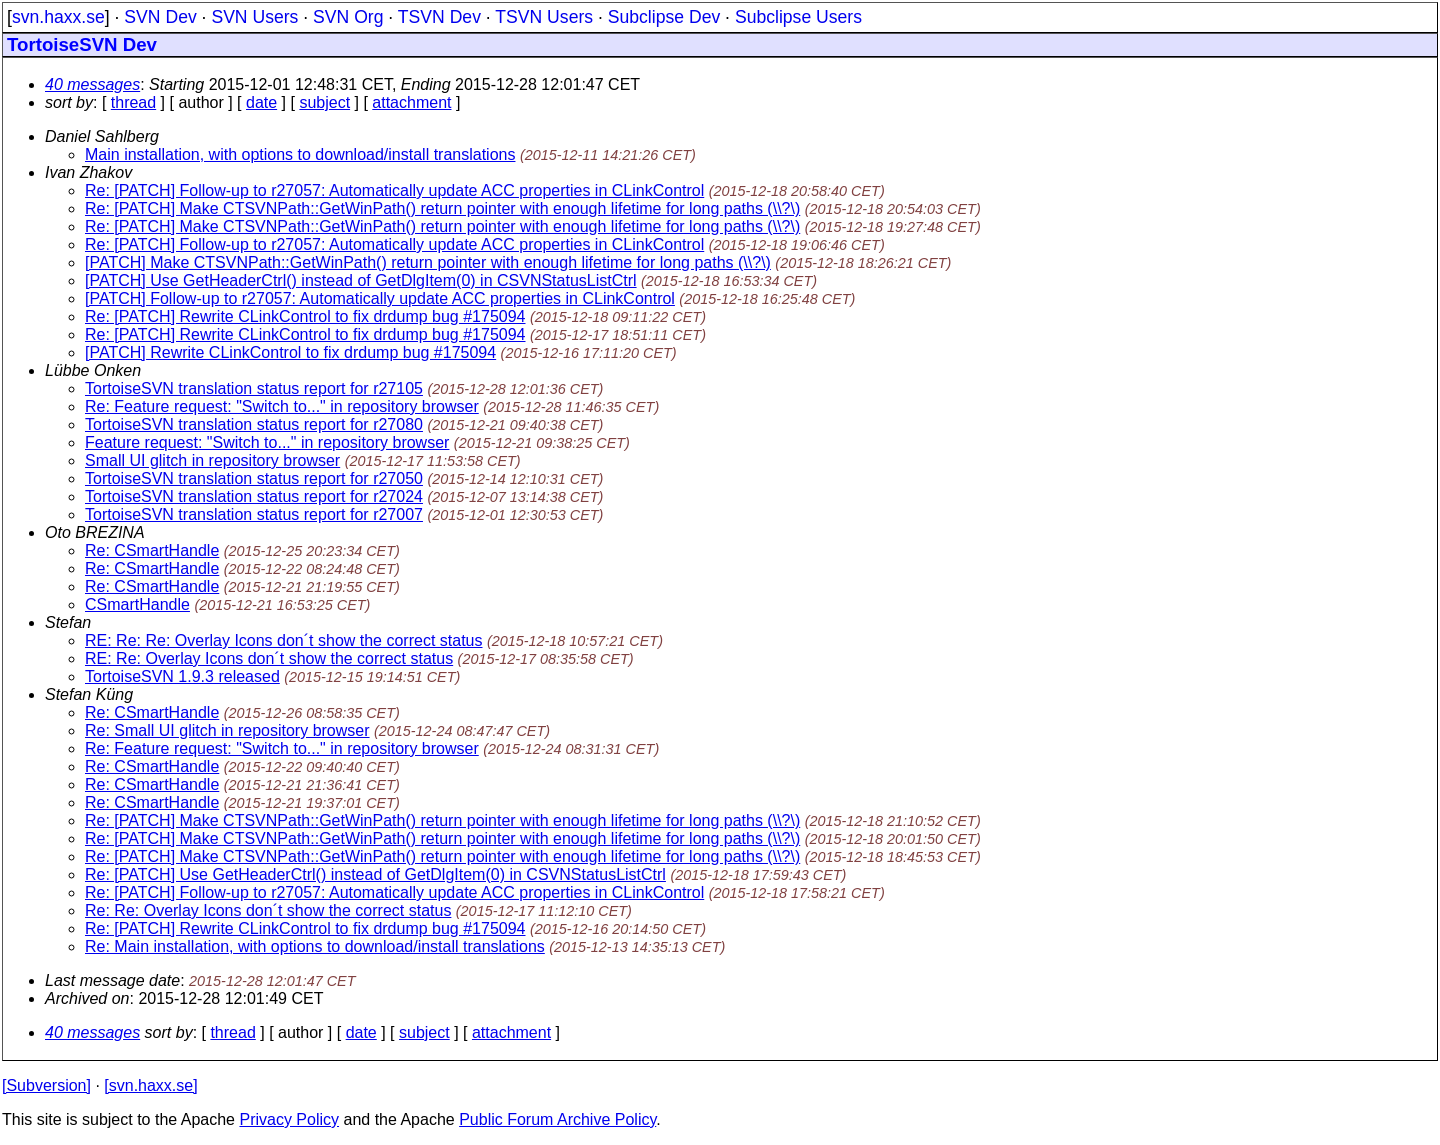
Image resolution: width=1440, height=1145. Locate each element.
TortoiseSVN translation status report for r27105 (254, 388)
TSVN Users (544, 17)
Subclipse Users (798, 17)
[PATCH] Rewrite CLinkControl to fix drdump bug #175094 (290, 352)
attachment (411, 102)
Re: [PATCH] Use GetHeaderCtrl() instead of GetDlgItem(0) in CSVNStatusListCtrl (375, 874)
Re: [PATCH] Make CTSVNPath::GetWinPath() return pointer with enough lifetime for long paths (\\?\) (442, 208)
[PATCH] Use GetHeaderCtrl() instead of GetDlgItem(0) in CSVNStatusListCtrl (361, 280)
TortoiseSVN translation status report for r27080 (254, 424)
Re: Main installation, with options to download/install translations (315, 946)
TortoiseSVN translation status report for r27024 (254, 496)
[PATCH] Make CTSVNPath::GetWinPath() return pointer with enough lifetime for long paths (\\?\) (428, 262)
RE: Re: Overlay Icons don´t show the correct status (269, 658)
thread (133, 102)
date (261, 102)
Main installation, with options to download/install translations (300, 154)
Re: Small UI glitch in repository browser (227, 730)
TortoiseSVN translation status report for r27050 (254, 478)
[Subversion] (46, 1085)
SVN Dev (160, 17)
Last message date (112, 980)
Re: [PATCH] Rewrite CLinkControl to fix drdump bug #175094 (305, 316)
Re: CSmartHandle (152, 550)
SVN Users (254, 17)
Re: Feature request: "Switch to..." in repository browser (282, 406)
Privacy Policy (289, 1119)
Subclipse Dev (664, 17)
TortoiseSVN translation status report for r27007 (254, 514)
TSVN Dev (439, 17)
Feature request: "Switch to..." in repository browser (267, 442)
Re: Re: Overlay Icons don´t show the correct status (268, 910)
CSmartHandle (137, 604)
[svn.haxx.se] (150, 1085)
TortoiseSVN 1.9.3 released (182, 676)
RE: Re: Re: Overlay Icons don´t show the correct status (284, 640)
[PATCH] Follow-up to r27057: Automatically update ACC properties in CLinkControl (380, 298)
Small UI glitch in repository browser (212, 460)
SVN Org (348, 17)
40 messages (92, 84)
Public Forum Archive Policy (557, 1119)
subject (324, 102)
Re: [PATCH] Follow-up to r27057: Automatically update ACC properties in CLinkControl (394, 190)
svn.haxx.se (58, 17)
